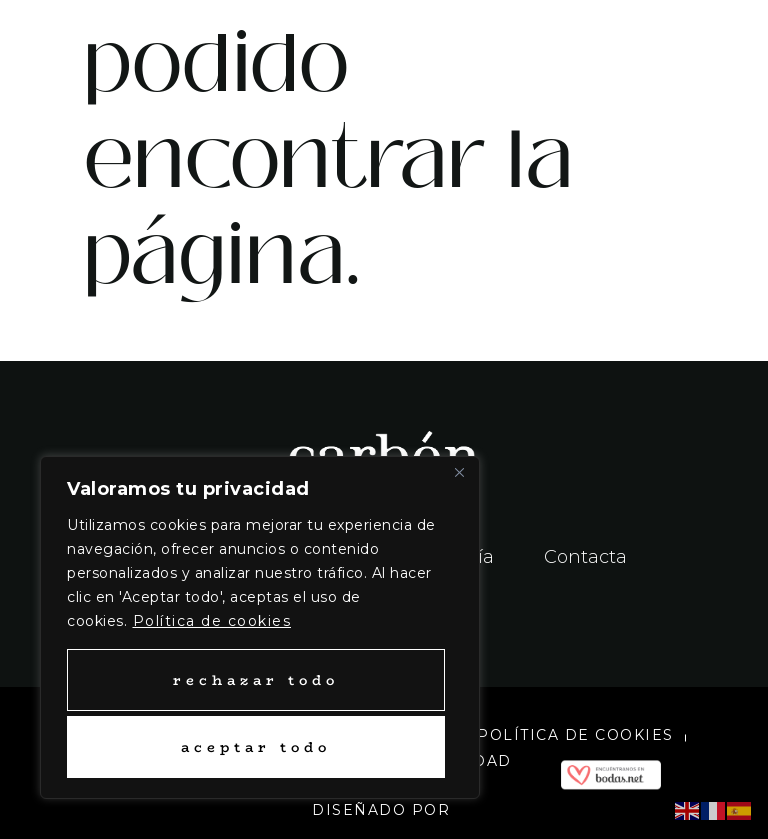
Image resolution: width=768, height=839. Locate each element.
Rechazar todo (256, 680)
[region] (260, 627)
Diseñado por (384, 810)
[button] (576, 46)
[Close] (459, 473)
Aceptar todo (256, 747)
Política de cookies (212, 621)
